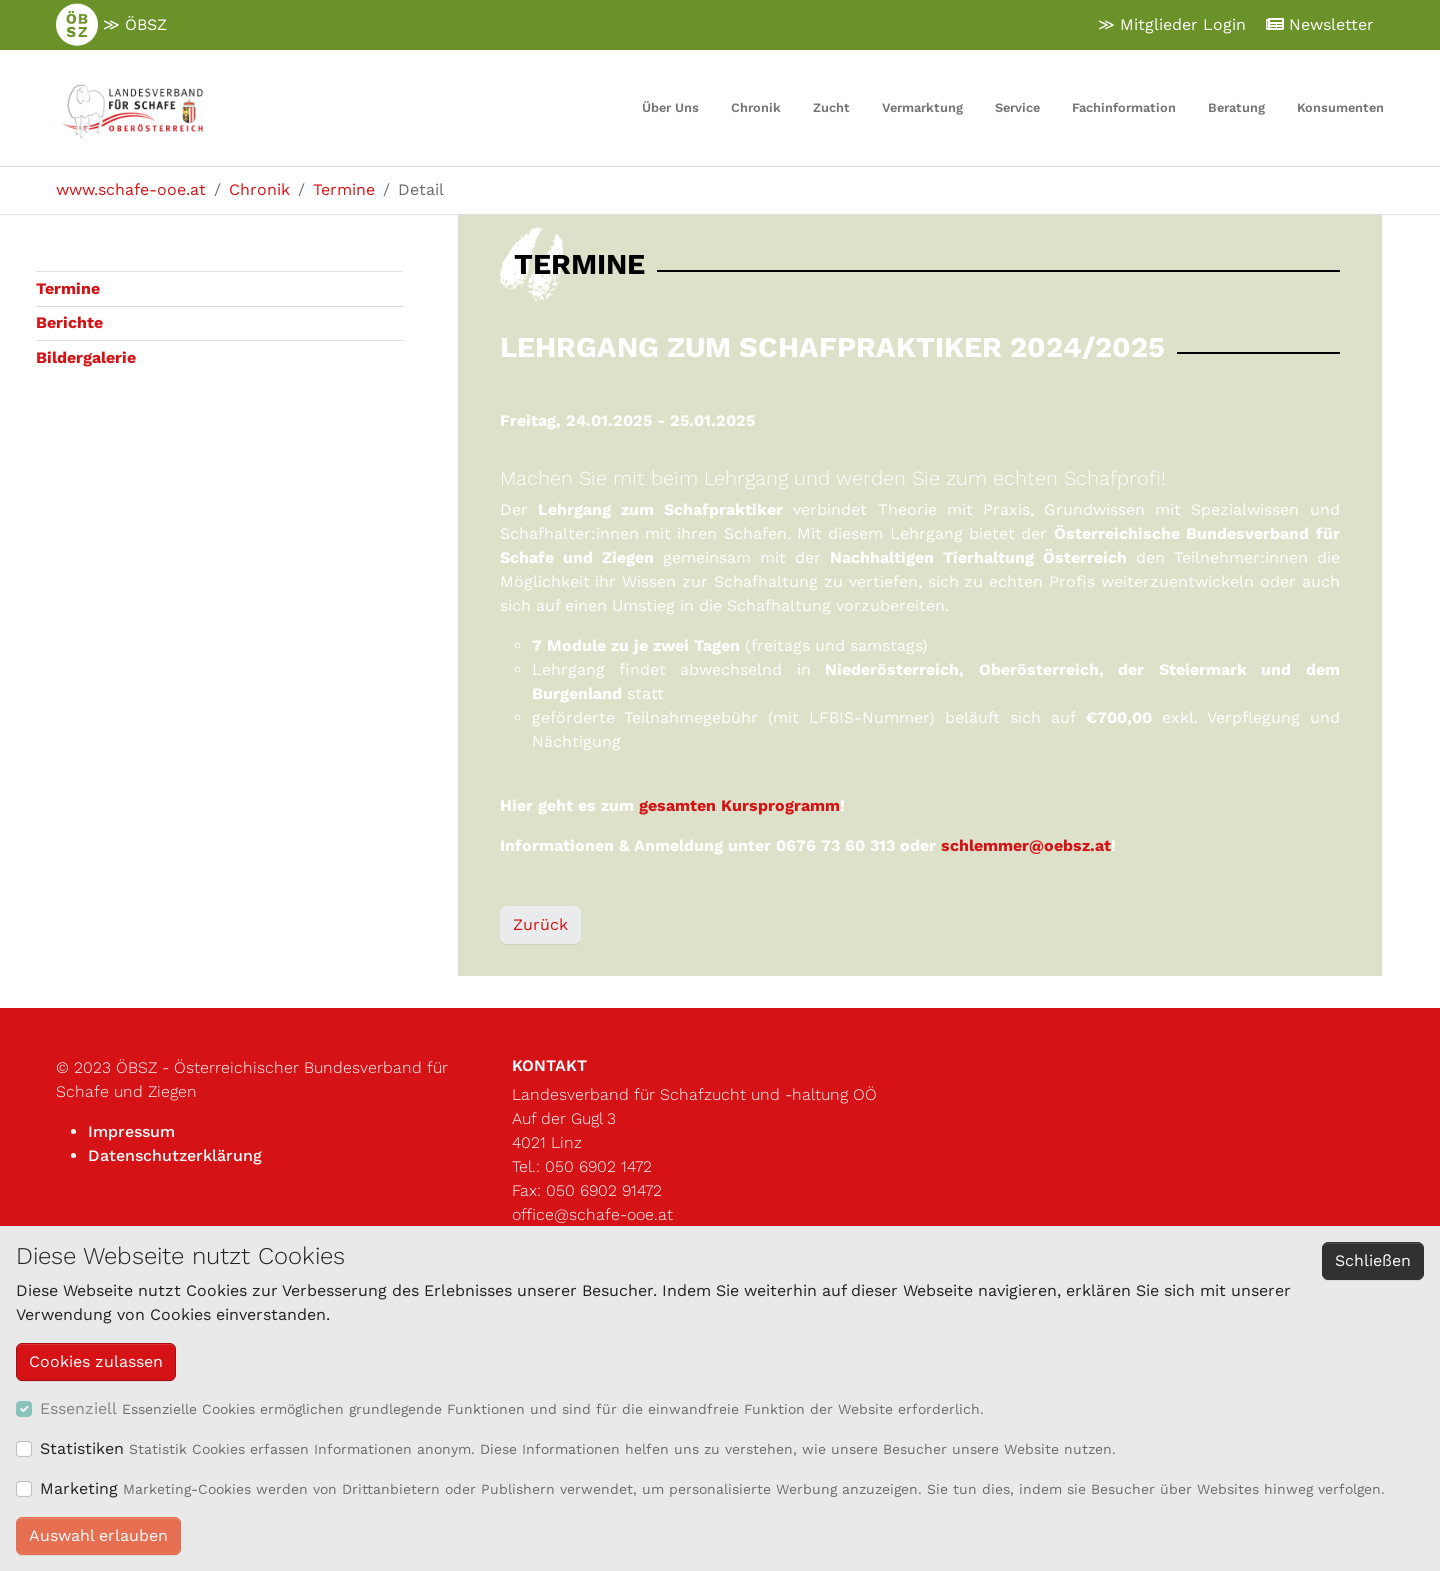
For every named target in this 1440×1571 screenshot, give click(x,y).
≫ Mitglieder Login (1172, 24)
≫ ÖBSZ (111, 25)
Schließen (1373, 1260)
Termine (68, 288)
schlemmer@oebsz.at (1026, 845)
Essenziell (78, 1408)
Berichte (69, 322)
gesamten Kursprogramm (739, 805)
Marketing (79, 1488)
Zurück (540, 924)
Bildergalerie (86, 357)
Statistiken (82, 1448)
